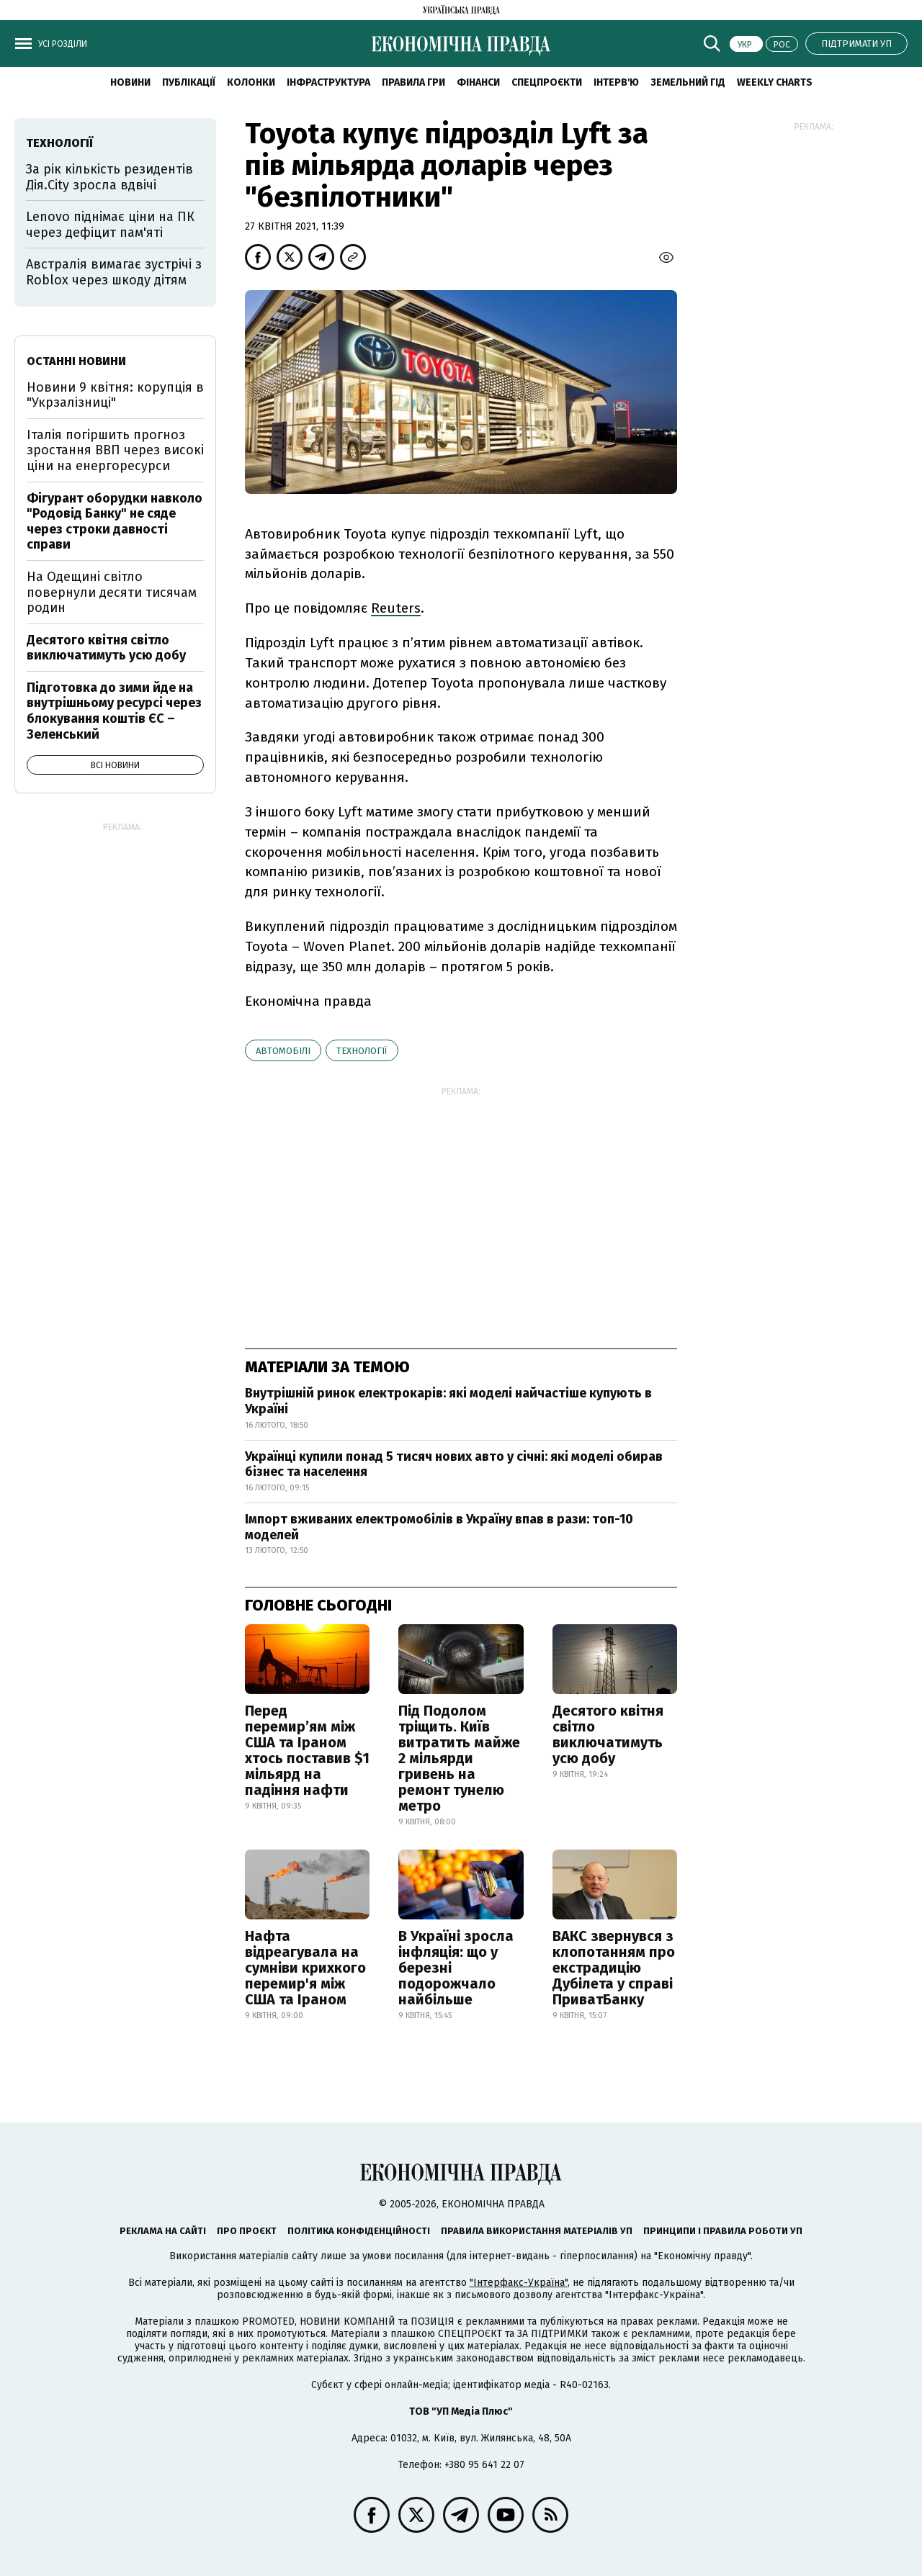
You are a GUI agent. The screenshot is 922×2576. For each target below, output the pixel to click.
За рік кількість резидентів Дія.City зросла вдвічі (109, 177)
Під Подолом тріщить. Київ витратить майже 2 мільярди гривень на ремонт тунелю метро (459, 1758)
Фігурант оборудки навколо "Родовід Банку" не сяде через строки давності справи (114, 521)
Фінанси (478, 82)
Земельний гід (687, 82)
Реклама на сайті (163, 2230)
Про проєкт (247, 2230)
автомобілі (283, 1050)
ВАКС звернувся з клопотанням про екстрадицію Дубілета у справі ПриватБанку (613, 1967)
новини (130, 82)
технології (362, 1050)
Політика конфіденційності (358, 2230)
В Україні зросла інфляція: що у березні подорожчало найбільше (456, 1967)
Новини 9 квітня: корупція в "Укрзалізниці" (115, 395)
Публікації (188, 82)
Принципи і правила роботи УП (722, 2230)
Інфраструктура (328, 82)
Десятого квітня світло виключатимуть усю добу (607, 1734)
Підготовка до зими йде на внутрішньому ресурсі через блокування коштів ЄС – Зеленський (114, 711)
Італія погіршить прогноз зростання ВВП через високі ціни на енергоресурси (115, 450)
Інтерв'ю (616, 82)
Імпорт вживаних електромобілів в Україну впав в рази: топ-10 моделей (439, 1527)
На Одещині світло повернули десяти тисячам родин (112, 592)
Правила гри (413, 82)
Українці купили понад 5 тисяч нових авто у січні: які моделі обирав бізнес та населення (454, 1464)
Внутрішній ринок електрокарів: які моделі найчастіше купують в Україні (448, 1401)
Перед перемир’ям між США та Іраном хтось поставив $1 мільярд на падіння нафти (307, 1750)
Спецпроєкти (546, 82)
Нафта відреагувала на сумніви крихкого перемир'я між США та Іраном (305, 1967)
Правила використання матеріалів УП (536, 2230)
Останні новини (76, 361)
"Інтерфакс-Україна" (519, 2282)
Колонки (251, 82)
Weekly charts (775, 82)
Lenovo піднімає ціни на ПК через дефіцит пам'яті (110, 224)
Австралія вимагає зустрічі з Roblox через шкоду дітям (114, 272)
